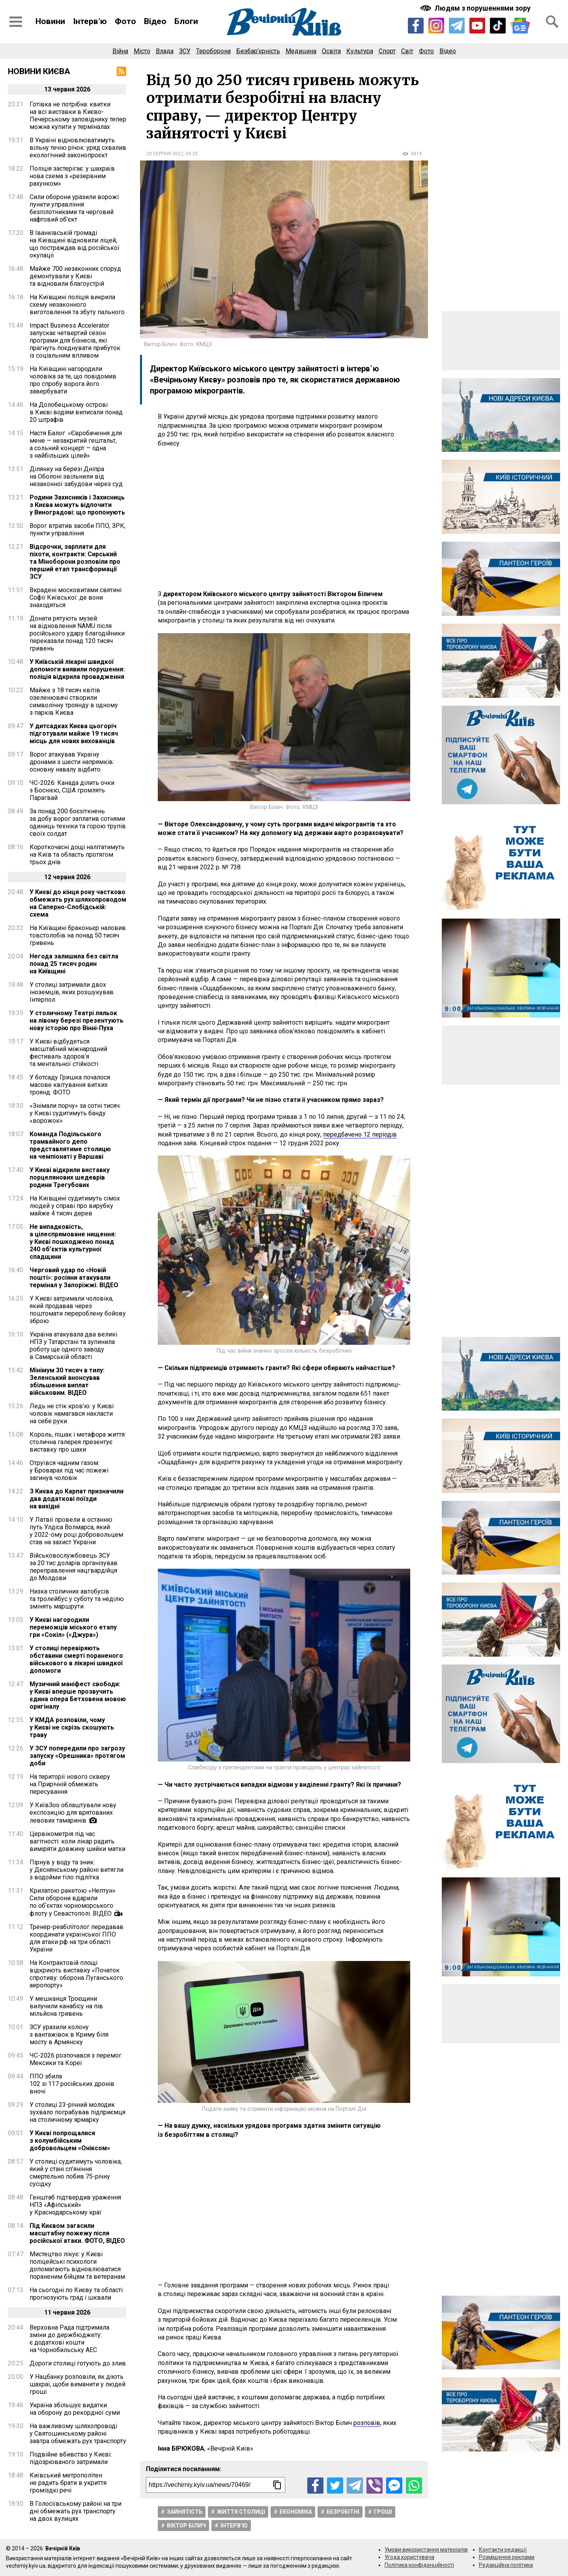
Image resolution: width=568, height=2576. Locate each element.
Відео (155, 21)
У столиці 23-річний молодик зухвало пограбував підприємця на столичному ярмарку (77, 2112)
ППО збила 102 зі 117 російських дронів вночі (72, 2084)
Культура (359, 51)
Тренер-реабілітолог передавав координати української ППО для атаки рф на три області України (76, 1938)
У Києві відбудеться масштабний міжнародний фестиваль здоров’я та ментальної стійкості (68, 1053)
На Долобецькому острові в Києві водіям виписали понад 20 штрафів (76, 412)
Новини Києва (39, 71)
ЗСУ (185, 51)
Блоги (186, 21)
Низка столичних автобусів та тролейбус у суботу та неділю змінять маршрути (77, 1599)
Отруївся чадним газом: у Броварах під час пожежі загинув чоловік (69, 1470)
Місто (142, 51)
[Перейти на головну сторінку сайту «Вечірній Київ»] (284, 21)
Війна (120, 51)
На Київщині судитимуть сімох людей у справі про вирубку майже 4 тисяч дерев (75, 1206)
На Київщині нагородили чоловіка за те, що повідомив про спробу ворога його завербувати (73, 380)
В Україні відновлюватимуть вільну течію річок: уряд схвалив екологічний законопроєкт (78, 147)
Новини (50, 21)
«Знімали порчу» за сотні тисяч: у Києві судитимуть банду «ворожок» (75, 1113)
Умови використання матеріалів (426, 2549)
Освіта (331, 51)
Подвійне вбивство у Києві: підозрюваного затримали (71, 2458)
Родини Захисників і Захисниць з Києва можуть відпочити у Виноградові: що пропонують (77, 505)
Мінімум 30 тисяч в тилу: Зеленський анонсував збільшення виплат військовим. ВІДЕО (67, 1381)
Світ (407, 51)
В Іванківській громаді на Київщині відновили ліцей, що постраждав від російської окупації (75, 244)
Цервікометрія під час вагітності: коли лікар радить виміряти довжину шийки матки (77, 1841)
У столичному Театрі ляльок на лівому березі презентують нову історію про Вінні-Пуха (76, 1020)
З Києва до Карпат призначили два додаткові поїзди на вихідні (76, 1498)
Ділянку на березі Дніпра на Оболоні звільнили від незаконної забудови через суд (76, 476)
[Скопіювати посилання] (277, 2485)
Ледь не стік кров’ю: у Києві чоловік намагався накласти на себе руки (72, 1413)
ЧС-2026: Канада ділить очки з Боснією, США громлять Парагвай (72, 790)
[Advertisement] (284, 519)
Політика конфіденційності (419, 2565)
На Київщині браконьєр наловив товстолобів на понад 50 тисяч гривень (78, 935)
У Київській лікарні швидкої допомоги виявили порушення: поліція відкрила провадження (77, 669)
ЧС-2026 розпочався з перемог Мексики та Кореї (75, 2059)
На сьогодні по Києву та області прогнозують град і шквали (76, 2293)
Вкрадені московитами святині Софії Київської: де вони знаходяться (75, 597)
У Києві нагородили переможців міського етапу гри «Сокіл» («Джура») (73, 1627)
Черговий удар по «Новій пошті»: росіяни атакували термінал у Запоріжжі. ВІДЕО (74, 1277)
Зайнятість (184, 2512)
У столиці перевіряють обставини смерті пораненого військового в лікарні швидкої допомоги (76, 1659)
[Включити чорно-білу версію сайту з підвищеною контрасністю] (476, 8)
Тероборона (213, 51)
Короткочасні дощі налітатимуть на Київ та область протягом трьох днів (77, 854)
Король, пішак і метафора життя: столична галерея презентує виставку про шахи (78, 1442)
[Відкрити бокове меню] (16, 22)
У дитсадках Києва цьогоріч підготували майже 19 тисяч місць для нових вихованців (74, 733)
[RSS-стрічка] (121, 71)
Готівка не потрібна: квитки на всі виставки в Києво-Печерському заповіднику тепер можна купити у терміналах (78, 115)
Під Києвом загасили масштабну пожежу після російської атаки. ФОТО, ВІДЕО (77, 2233)
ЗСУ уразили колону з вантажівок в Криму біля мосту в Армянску (69, 2034)
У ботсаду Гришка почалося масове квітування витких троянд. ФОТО (70, 1085)
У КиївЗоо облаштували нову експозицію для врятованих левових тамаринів (73, 1812)
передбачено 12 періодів (360, 1134)
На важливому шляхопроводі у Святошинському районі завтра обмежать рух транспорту (78, 2433)
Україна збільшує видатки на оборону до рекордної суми (75, 2408)
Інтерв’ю (90, 21)
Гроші (383, 2512)
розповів (366, 2423)
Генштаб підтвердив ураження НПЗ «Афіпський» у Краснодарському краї (75, 2205)
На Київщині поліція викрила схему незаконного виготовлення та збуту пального (77, 304)
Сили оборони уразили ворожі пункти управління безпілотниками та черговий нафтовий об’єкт (74, 208)
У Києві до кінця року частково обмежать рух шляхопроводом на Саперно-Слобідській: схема (78, 903)
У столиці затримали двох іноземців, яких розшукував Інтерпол (72, 992)
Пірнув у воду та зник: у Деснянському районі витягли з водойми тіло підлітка (76, 1869)
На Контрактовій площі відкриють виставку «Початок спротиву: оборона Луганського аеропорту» (76, 1974)
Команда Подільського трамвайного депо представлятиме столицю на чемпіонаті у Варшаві (70, 1145)
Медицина (301, 51)
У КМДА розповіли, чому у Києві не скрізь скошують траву (72, 1727)
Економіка (296, 2512)
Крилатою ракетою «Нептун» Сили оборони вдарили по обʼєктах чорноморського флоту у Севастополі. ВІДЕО (73, 1902)
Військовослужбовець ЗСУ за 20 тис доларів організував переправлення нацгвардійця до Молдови (74, 1567)
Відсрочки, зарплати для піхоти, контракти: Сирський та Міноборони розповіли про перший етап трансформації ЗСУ (75, 561)
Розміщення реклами (506, 2557)
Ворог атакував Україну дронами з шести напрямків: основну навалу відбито (72, 762)
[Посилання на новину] (215, 2485)
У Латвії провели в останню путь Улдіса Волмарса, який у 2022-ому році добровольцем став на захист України (76, 1531)
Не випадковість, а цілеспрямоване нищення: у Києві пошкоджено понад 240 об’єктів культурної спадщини (73, 1241)
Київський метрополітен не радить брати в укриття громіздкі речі (68, 2483)
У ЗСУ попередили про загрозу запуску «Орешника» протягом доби (77, 1756)
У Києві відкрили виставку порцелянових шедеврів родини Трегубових (70, 1177)
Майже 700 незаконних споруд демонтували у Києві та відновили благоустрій (75, 276)
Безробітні (343, 2512)
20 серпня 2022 (164, 154)
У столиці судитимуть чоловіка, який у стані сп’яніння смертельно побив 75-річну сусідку (76, 2173)
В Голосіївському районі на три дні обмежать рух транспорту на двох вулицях (75, 2511)
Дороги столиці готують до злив (78, 2363)
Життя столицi (241, 2512)
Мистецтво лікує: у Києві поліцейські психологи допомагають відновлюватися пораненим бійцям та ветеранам (77, 2265)
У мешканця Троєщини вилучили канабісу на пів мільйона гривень (66, 2006)
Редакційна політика (506, 2565)
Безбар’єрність (258, 51)
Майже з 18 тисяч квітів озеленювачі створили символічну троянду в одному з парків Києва (74, 701)
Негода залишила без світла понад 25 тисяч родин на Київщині (74, 963)
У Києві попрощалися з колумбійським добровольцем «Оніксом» (70, 2140)
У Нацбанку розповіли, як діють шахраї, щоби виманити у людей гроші (77, 2384)
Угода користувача (409, 2557)
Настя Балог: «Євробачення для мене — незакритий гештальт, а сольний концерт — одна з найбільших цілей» (76, 444)
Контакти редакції (503, 2549)
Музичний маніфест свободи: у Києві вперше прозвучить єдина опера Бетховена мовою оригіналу (78, 1695)
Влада (165, 51)
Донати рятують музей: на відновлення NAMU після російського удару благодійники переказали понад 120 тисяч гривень (77, 633)
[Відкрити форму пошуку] (552, 22)
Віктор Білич (186, 2525)
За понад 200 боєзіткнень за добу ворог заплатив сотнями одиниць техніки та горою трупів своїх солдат (78, 822)
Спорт (387, 51)
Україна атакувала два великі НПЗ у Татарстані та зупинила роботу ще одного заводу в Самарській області (73, 1346)
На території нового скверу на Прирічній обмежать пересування (70, 1784)
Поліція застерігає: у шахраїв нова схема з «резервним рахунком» (72, 176)
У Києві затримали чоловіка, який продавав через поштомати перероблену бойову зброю (78, 1310)
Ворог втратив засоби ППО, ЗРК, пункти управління (77, 529)
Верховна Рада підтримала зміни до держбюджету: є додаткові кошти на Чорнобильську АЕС (69, 2339)
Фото (125, 21)
